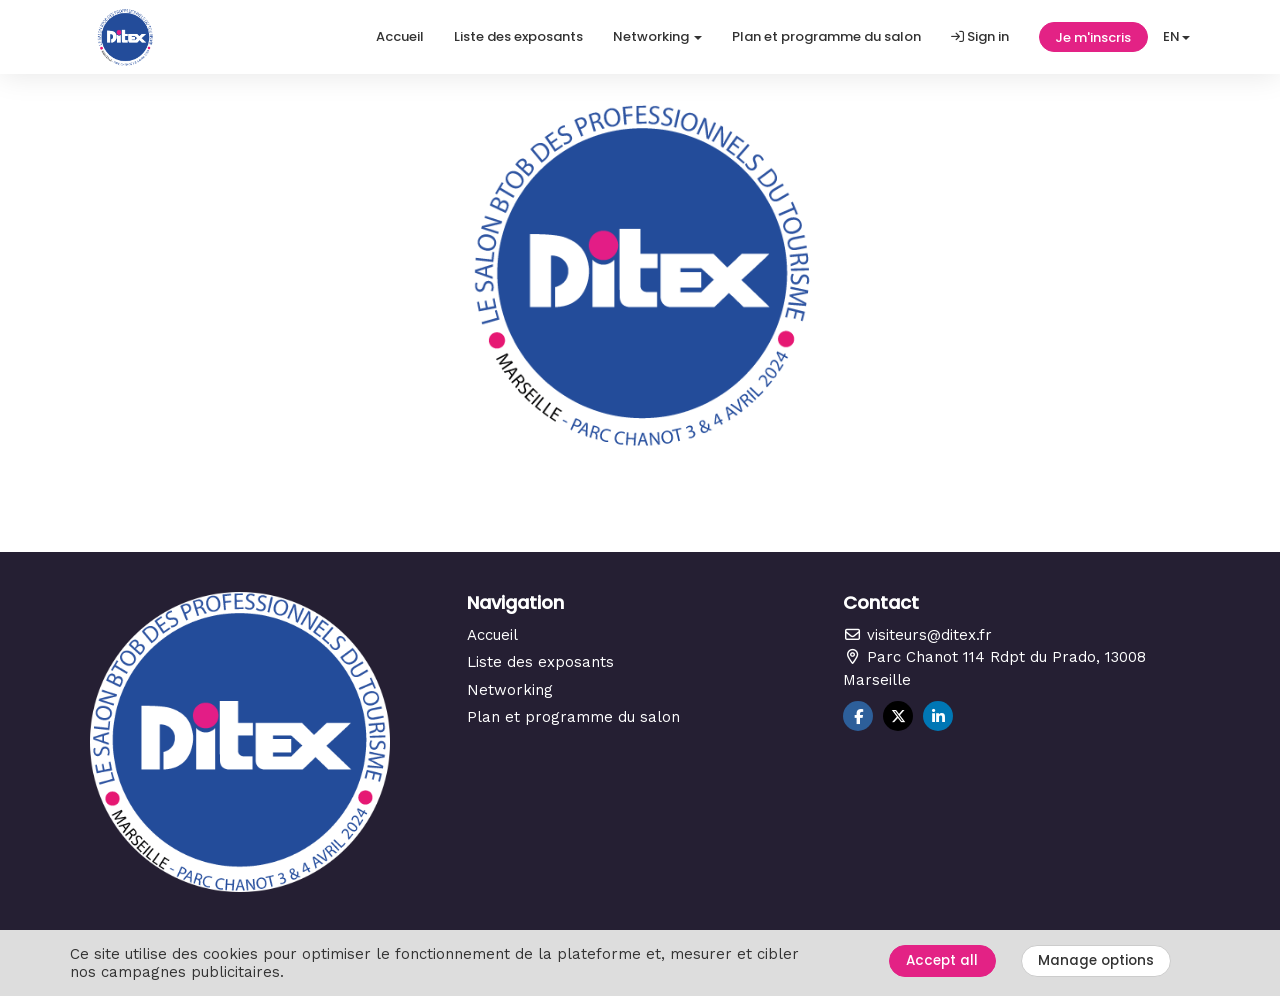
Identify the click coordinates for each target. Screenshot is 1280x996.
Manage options (1096, 960)
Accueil (400, 36)
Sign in (980, 36)
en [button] (1176, 36)
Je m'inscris (1093, 37)
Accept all (942, 960)
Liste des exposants (518, 36)
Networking (510, 690)
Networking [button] (657, 36)
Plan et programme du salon (826, 36)
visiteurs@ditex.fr (917, 635)
